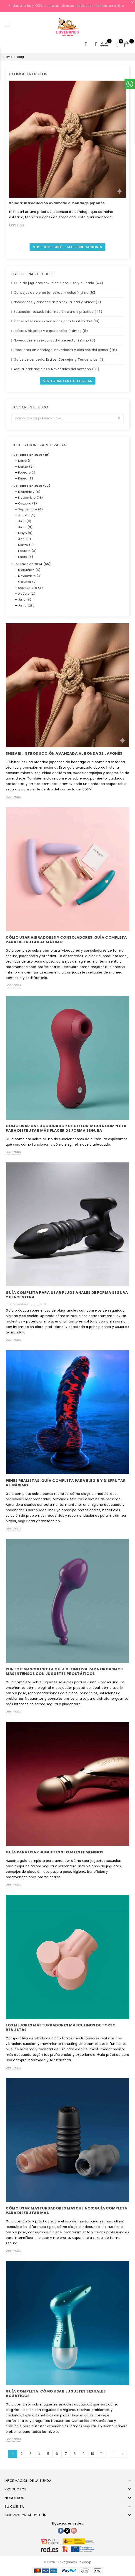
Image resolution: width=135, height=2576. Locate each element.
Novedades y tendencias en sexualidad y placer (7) (57, 302)
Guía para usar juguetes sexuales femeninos (54, 1852)
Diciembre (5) (29, 570)
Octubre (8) (27, 503)
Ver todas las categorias (67, 381)
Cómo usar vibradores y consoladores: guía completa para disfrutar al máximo (66, 940)
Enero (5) (25, 557)
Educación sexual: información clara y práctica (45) (58, 311)
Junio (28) (26, 605)
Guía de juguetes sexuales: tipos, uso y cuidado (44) (58, 283)
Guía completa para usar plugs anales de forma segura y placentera (67, 1295)
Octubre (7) (27, 582)
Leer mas (16, 224)
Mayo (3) (25, 533)
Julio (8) (24, 521)
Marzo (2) (26, 466)
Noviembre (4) (30, 576)
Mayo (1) (25, 461)
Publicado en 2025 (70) (30, 486)
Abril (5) (24, 539)
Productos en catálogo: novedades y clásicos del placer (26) (65, 350)
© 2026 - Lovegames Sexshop (67, 2562)
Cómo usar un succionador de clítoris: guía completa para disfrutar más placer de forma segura (66, 1128)
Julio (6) (24, 599)
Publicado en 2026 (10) (30, 455)
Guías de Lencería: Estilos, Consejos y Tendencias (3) (59, 359)
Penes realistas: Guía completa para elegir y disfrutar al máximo (66, 1483)
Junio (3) (25, 527)
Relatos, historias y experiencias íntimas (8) (51, 331)
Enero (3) (25, 478)
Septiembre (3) (30, 588)
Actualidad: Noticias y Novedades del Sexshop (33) (57, 369)
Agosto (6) (26, 515)
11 (101, 2453)
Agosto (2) (26, 593)
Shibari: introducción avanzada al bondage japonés (62, 203)
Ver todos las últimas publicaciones (67, 247)
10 (92, 2453)
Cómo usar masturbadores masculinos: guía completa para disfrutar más (67, 2210)
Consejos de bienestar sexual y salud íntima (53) (55, 292)
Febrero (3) (27, 551)
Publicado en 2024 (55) (31, 564)
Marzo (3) (26, 545)
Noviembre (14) (30, 497)
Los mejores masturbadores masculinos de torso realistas (61, 2027)
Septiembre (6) (30, 509)
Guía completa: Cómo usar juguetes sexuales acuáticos (56, 2393)
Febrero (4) (27, 472)
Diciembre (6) (29, 491)
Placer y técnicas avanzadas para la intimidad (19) (57, 321)
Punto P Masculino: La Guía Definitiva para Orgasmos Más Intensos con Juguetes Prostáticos (64, 1671)
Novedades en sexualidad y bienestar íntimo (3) (54, 340)
